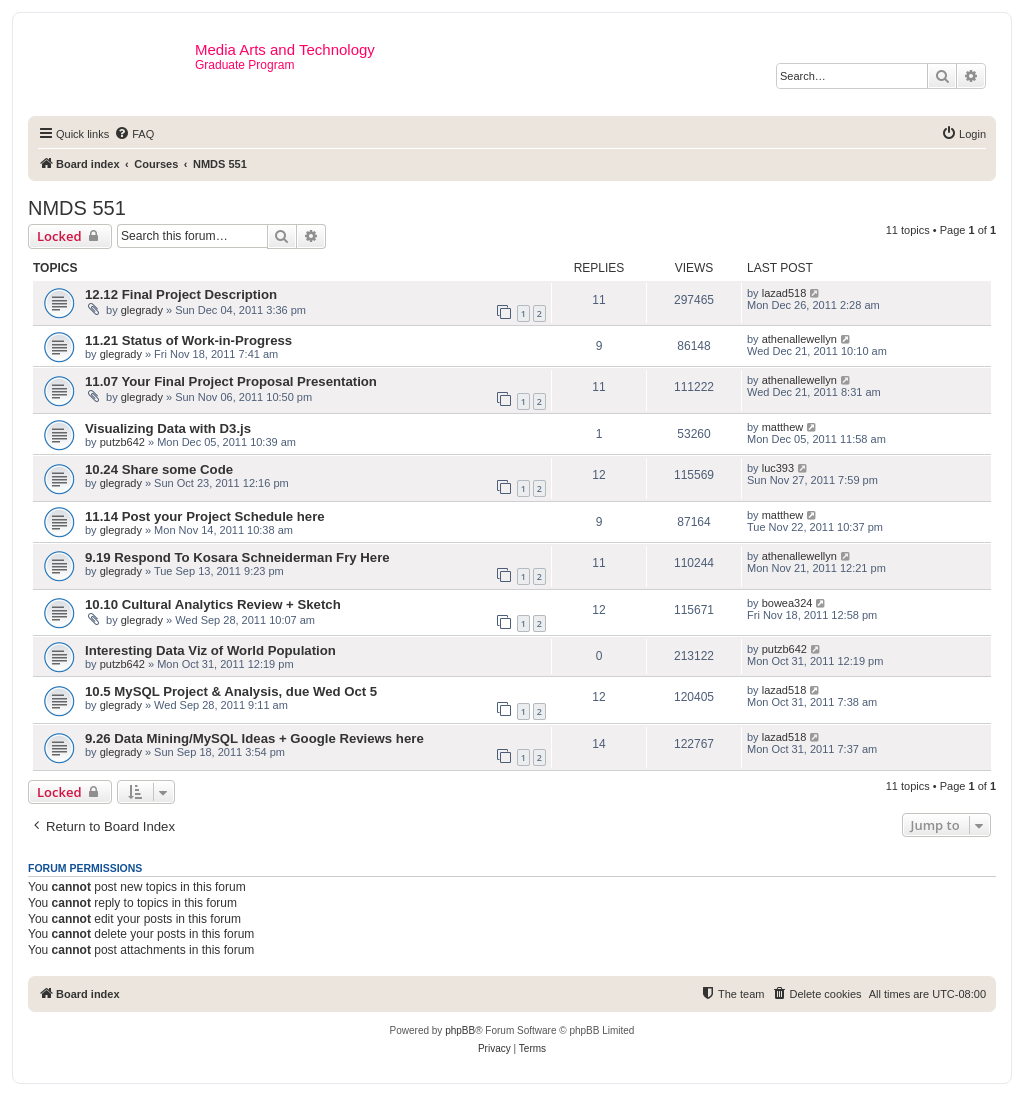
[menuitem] (134, 134)
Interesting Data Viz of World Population (210, 650)
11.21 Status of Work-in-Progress (188, 340)
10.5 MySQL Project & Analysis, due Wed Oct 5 (231, 691)
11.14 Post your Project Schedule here (205, 516)
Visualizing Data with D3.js (168, 428)
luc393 (778, 468)
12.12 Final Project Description (181, 294)
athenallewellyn (799, 339)
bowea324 (787, 603)
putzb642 (122, 442)
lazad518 (784, 293)
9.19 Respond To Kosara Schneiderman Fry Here (237, 557)
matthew (783, 427)
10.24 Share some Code (159, 469)
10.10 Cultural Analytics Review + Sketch (213, 604)
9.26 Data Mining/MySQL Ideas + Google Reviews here (254, 738)
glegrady (142, 310)
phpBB (460, 1030)
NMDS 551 (77, 208)
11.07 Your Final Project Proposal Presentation (231, 381)
